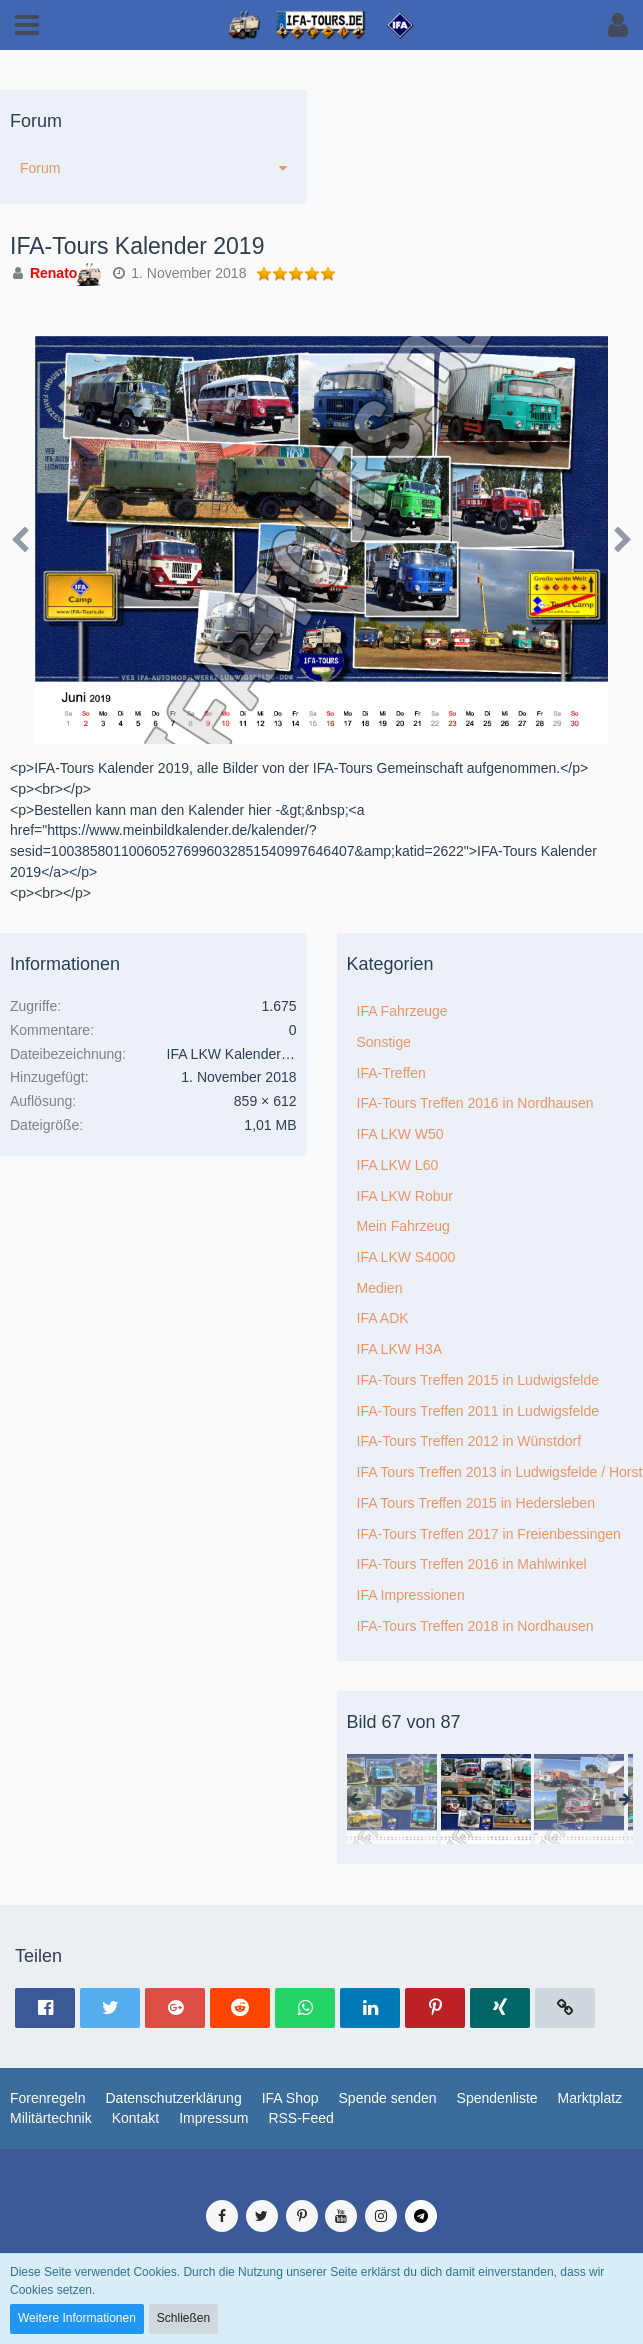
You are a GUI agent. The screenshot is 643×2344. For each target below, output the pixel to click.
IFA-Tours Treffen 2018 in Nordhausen (475, 1626)
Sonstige (384, 1042)
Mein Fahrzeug (403, 1226)
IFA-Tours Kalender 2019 (137, 246)
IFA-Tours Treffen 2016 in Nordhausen (475, 1103)
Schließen (183, 2318)
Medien (380, 1288)
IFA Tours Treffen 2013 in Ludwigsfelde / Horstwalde (500, 1472)
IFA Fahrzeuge (402, 1011)
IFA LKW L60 (398, 1165)
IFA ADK (383, 1318)
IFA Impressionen (411, 1595)
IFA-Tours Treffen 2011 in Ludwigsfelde (478, 1411)
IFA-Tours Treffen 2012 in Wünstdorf (469, 1441)
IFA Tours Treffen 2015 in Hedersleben (476, 1503)
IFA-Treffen (391, 1073)
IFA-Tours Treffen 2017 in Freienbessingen (489, 1534)
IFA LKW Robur (405, 1196)
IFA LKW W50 (400, 1134)
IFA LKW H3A (400, 1349)
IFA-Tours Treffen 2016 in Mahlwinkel (472, 1564)
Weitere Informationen (77, 2318)
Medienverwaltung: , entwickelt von (321, 2179)
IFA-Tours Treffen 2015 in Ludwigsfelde (478, 1380)
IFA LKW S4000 (406, 1257)
